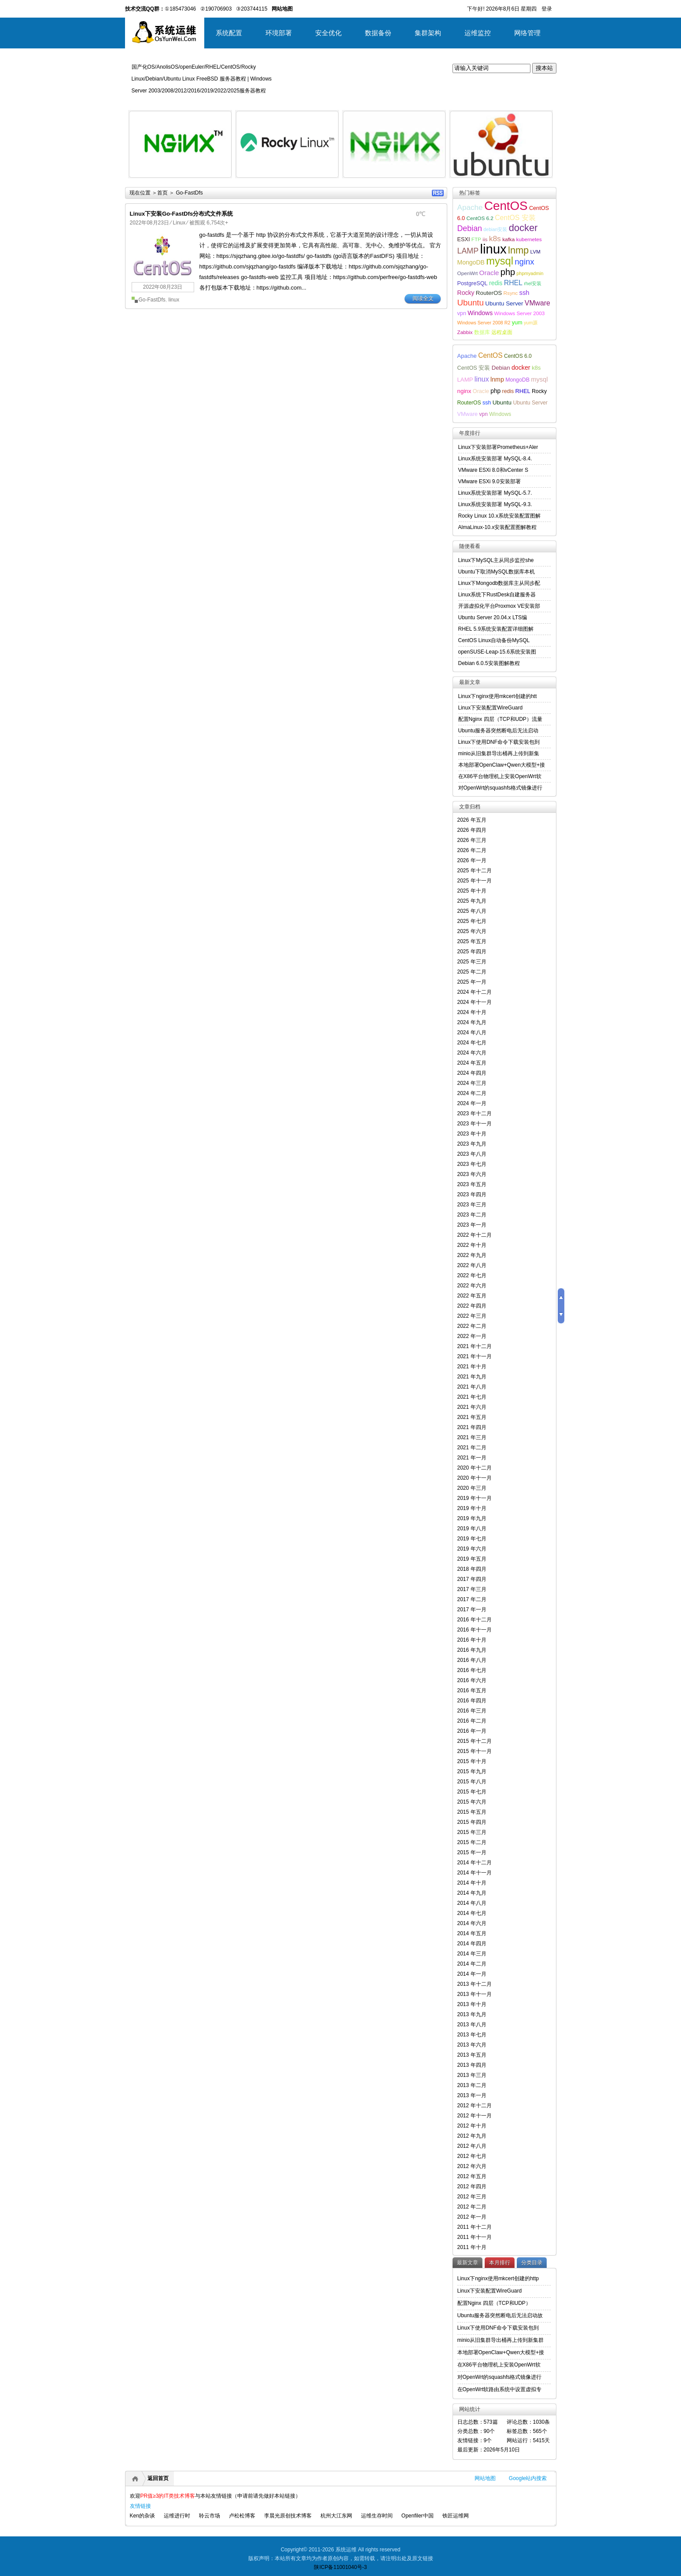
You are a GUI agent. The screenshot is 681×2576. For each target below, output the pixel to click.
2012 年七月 (471, 2156)
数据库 (482, 332)
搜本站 (544, 68)
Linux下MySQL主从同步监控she (496, 560)
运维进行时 (177, 2516)
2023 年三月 (471, 1205)
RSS (438, 193)
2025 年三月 (471, 962)
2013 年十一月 (474, 1994)
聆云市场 (209, 2516)
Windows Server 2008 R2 (484, 322)
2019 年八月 (471, 1528)
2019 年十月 (471, 1508)
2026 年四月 (471, 830)
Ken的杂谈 (142, 2516)
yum (517, 323)
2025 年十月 (471, 891)
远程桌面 (501, 332)
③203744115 (251, 9)
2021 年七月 (471, 1397)
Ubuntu (470, 302)
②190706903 (216, 9)
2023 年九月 (471, 1144)
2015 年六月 (471, 1802)
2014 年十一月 (474, 1873)
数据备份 (378, 33)
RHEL (513, 283)
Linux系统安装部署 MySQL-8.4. (495, 459)
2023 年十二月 (474, 1113)
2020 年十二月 (474, 1468)
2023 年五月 (471, 1184)
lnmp (518, 250)
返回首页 (158, 2478)
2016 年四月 (471, 1701)
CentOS (506, 206)
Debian (469, 228)
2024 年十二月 (474, 992)
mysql (499, 261)
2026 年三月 (471, 840)
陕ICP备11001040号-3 (340, 2567)
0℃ (421, 213)
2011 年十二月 (474, 2227)
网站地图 (485, 2478)
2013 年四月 (471, 2065)
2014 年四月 (471, 1943)
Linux (179, 223)
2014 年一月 (471, 1974)
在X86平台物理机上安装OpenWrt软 (499, 776)
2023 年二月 (471, 1215)
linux (174, 300)
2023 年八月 (471, 1154)
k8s (495, 238)
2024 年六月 (471, 1053)
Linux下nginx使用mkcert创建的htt (497, 696)
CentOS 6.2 (479, 218)
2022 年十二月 (474, 1235)
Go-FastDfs (152, 300)
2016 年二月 (471, 1721)
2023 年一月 (471, 1225)
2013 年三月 (471, 2075)
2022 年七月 (471, 1275)
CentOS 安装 (515, 217)
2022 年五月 (471, 1296)
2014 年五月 (471, 1933)
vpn (461, 313)
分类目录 (531, 2263)
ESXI (463, 239)
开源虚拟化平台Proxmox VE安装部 (499, 606)
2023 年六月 (471, 1174)
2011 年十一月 (474, 2237)
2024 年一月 (471, 1103)
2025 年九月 (471, 901)
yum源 (530, 322)
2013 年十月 (471, 2004)
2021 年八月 (471, 1387)
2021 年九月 (471, 1377)
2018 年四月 (471, 1569)
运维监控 (477, 33)
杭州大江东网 (336, 2516)
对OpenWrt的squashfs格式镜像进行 (500, 788)
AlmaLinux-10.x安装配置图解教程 (497, 527)
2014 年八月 (471, 1903)
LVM (535, 251)
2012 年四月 (471, 2186)
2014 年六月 (471, 1923)
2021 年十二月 (474, 1346)
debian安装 (495, 229)
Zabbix (465, 332)
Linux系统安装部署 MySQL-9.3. (495, 504)
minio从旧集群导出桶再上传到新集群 (500, 2340)
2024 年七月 (471, 1043)
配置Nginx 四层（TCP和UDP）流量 (500, 719)
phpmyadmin (529, 273)
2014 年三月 (471, 1954)
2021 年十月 (471, 1366)
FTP (476, 239)
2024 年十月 (471, 1012)
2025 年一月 (471, 982)
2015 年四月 (471, 1822)
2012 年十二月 (474, 2105)
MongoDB (471, 262)
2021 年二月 (471, 1447)
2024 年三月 (471, 1083)
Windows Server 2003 (519, 313)
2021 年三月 (471, 1437)
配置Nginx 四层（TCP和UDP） (494, 2303)
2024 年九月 (471, 1022)
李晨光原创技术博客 (288, 2516)
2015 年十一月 (474, 1751)
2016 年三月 (471, 1711)
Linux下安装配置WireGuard (490, 708)
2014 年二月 (471, 1964)
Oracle (489, 272)
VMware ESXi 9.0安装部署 (489, 481)
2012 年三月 (471, 2197)
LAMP (468, 250)
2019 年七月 (471, 1539)
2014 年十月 (471, 1883)
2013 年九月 (471, 2014)
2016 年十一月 (474, 1630)
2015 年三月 (471, 1832)
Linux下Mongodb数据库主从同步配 (499, 583)
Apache (470, 207)
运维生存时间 (377, 2516)
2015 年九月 (471, 1771)
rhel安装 (532, 283)
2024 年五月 (471, 1063)
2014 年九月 (471, 1893)
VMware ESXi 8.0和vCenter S (493, 470)
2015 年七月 (471, 1792)
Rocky (466, 292)
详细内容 (220, 181)
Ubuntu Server (504, 303)
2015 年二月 (471, 1842)
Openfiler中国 (417, 2516)
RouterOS (489, 293)
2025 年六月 (471, 931)
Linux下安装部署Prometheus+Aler (498, 447)
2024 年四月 (471, 1073)
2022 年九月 (471, 1255)
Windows (480, 312)
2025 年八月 (471, 911)
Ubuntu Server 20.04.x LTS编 (492, 617)
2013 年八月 (471, 2024)
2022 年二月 (471, 1326)
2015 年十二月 (474, 1741)
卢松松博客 (242, 2516)
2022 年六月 (471, 1285)
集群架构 (428, 33)
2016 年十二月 (474, 1620)
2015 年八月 (471, 1782)
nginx (524, 261)
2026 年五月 (471, 820)
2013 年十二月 (474, 1984)
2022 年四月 (471, 1306)
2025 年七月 (471, 921)
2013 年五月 (471, 2055)
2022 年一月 (471, 1336)
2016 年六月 (471, 1680)
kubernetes (529, 239)
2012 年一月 (471, 2217)
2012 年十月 (471, 2126)
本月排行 (499, 2263)
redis (495, 283)
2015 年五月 (471, 1812)
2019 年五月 (471, 1559)
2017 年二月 (471, 1599)
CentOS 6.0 (518, 356)
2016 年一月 (471, 1731)
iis (484, 239)
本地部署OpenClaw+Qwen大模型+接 (501, 765)
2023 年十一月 (474, 1124)
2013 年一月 (471, 2095)
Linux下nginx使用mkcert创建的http (498, 2278)
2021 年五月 (471, 1417)
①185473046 (180, 9)
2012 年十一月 (474, 2116)
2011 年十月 (471, 2247)
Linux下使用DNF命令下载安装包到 (499, 742)
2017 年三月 (471, 1589)
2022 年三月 (471, 1316)
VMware (537, 303)
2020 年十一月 (474, 1478)
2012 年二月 (471, 2207)
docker (523, 227)
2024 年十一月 (474, 1002)
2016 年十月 (471, 1640)
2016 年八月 (471, 1660)
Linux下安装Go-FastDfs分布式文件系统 (181, 213)
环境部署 (278, 33)
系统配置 (229, 33)
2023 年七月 (471, 1164)
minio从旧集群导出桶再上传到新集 (499, 753)
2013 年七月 (471, 2035)
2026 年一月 (471, 860)
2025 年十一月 (474, 881)
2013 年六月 (471, 2045)
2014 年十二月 (474, 1862)
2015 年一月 (471, 1852)
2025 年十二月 (474, 870)
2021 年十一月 (474, 1356)
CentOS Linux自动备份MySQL (494, 640)
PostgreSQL (472, 283)
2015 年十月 (471, 1761)
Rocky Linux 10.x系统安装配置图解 (499, 516)
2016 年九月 (471, 1650)
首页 (162, 193)
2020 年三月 (471, 1488)
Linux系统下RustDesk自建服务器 (497, 595)
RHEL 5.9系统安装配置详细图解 (496, 629)
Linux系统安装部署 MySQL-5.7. (495, 493)
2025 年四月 (471, 951)
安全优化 (328, 33)
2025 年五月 (471, 941)
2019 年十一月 (474, 1498)
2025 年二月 (471, 972)
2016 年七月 (471, 1670)
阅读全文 (423, 298)
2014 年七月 (471, 1913)
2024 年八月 (471, 1032)
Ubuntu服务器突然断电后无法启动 (498, 731)
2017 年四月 (471, 1579)
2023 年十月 (471, 1134)
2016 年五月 (471, 1690)
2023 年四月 (471, 1194)
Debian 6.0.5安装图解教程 (489, 663)
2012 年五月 (471, 2176)
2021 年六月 (471, 1407)
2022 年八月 (471, 1265)
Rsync (511, 293)
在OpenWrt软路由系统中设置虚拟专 (499, 2389)
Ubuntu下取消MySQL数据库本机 (496, 572)
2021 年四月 (471, 1427)
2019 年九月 (471, 1518)
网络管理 (527, 33)
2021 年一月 (471, 1458)
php (508, 272)
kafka (508, 239)
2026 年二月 (471, 850)
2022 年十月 (471, 1245)
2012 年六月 (471, 2166)
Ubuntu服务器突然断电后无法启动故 (500, 2315)
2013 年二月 (471, 2085)
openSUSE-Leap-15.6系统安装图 (497, 652)
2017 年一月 (471, 1609)
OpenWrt (467, 273)
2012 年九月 (471, 2136)
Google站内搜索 (528, 2478)
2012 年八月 (471, 2146)
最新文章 (467, 2263)
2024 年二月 (471, 1093)
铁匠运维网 (455, 2516)
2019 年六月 (471, 1549)
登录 (546, 9)
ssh (524, 292)
